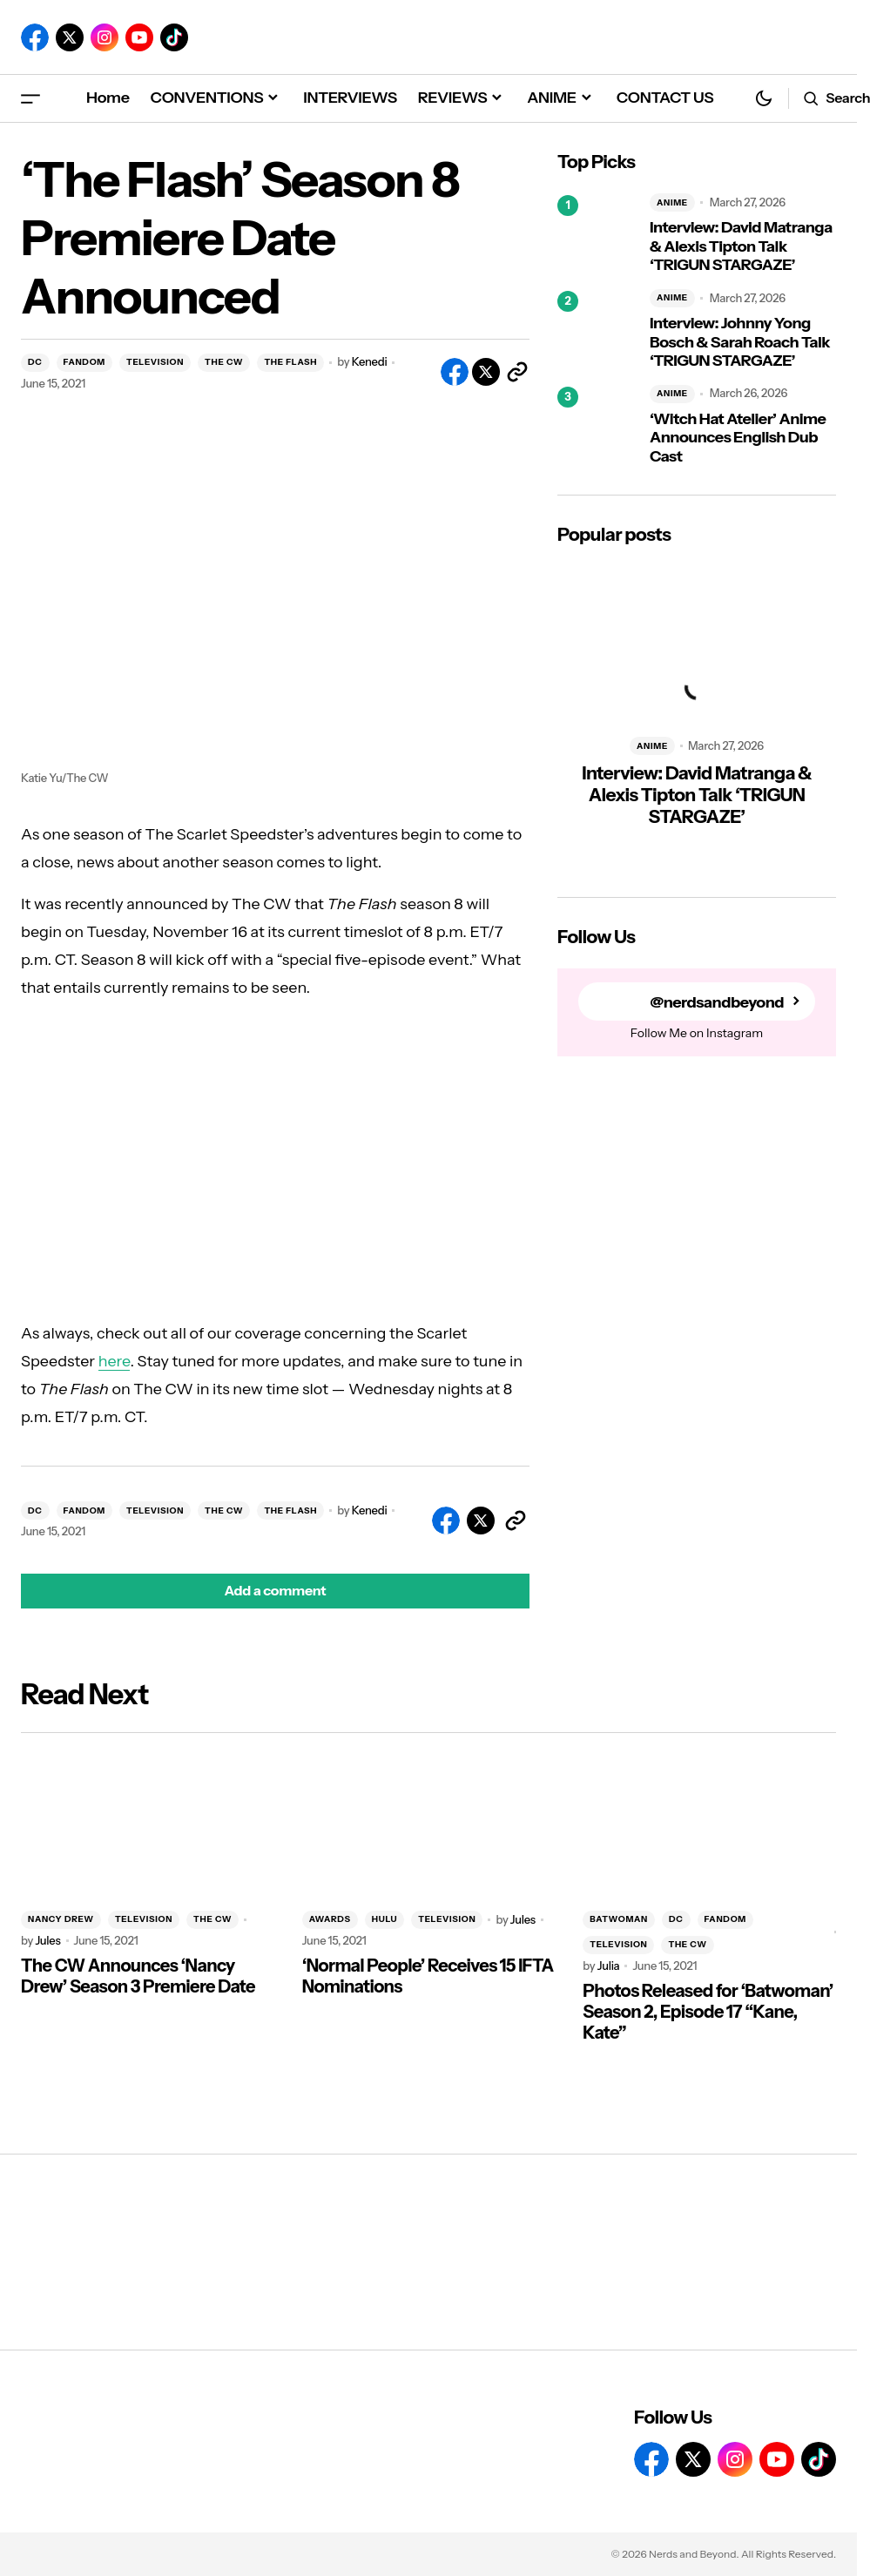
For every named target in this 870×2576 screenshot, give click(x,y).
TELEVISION (155, 362)
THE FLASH (290, 362)
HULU (384, 1919)
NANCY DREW (61, 1919)
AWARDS (330, 1919)
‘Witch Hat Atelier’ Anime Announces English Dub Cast (738, 438)
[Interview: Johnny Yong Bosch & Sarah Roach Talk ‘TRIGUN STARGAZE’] (596, 330)
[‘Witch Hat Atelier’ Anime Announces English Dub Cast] (596, 426)
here (114, 1361)
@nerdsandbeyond (717, 1002)
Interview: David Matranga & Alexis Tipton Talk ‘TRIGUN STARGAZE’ (741, 246)
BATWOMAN (619, 1919)
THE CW (224, 362)
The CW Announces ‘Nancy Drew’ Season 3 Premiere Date (138, 1976)
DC (35, 362)
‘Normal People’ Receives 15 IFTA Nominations (428, 1976)
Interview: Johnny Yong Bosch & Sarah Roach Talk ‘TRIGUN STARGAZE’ (740, 342)
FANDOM (84, 362)
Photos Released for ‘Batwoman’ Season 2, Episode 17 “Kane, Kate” (708, 2011)
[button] (30, 98)
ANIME (672, 202)
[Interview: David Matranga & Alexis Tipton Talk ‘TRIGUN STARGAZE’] (596, 234)
